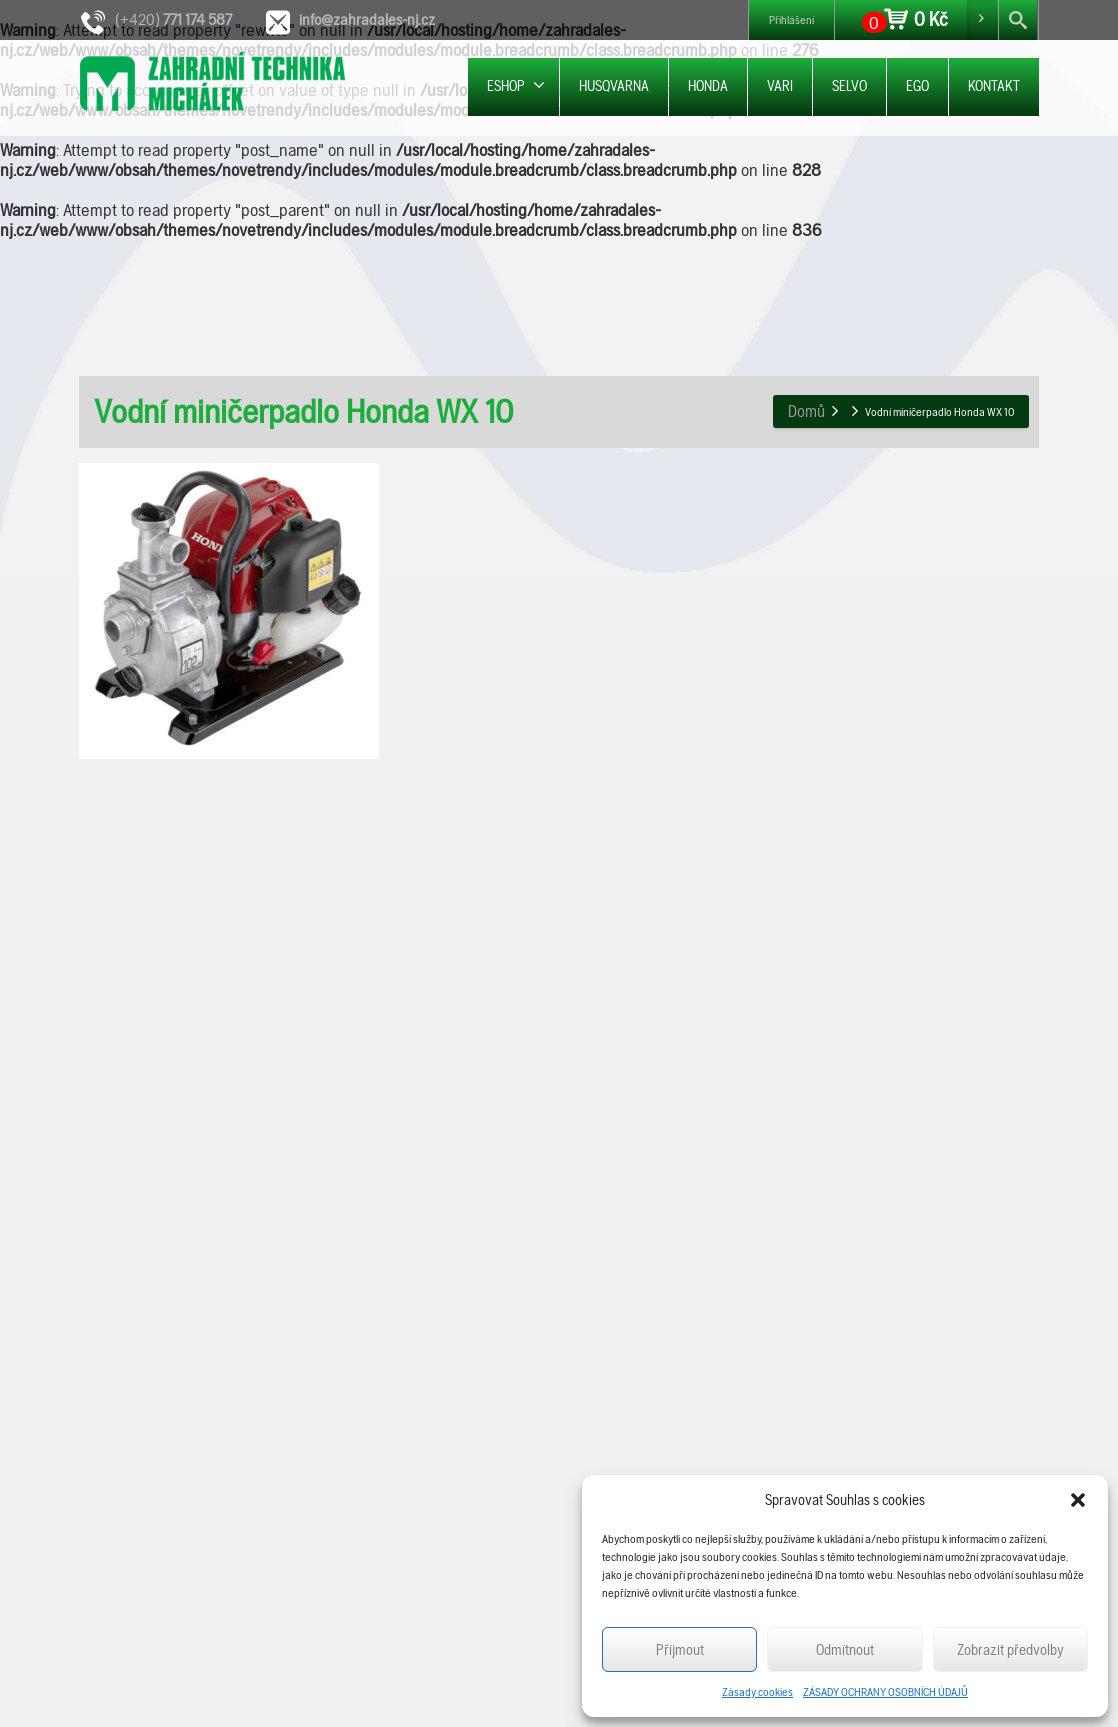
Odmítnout (845, 1650)
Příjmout (680, 1650)
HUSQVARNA (614, 86)
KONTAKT (994, 86)
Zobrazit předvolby (1010, 1650)
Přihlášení (791, 20)
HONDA (708, 86)
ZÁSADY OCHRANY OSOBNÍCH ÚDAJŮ (885, 1692)
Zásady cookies (757, 1692)
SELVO (849, 86)
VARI (780, 86)
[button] (1078, 1500)
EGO (917, 86)
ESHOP (516, 85)
